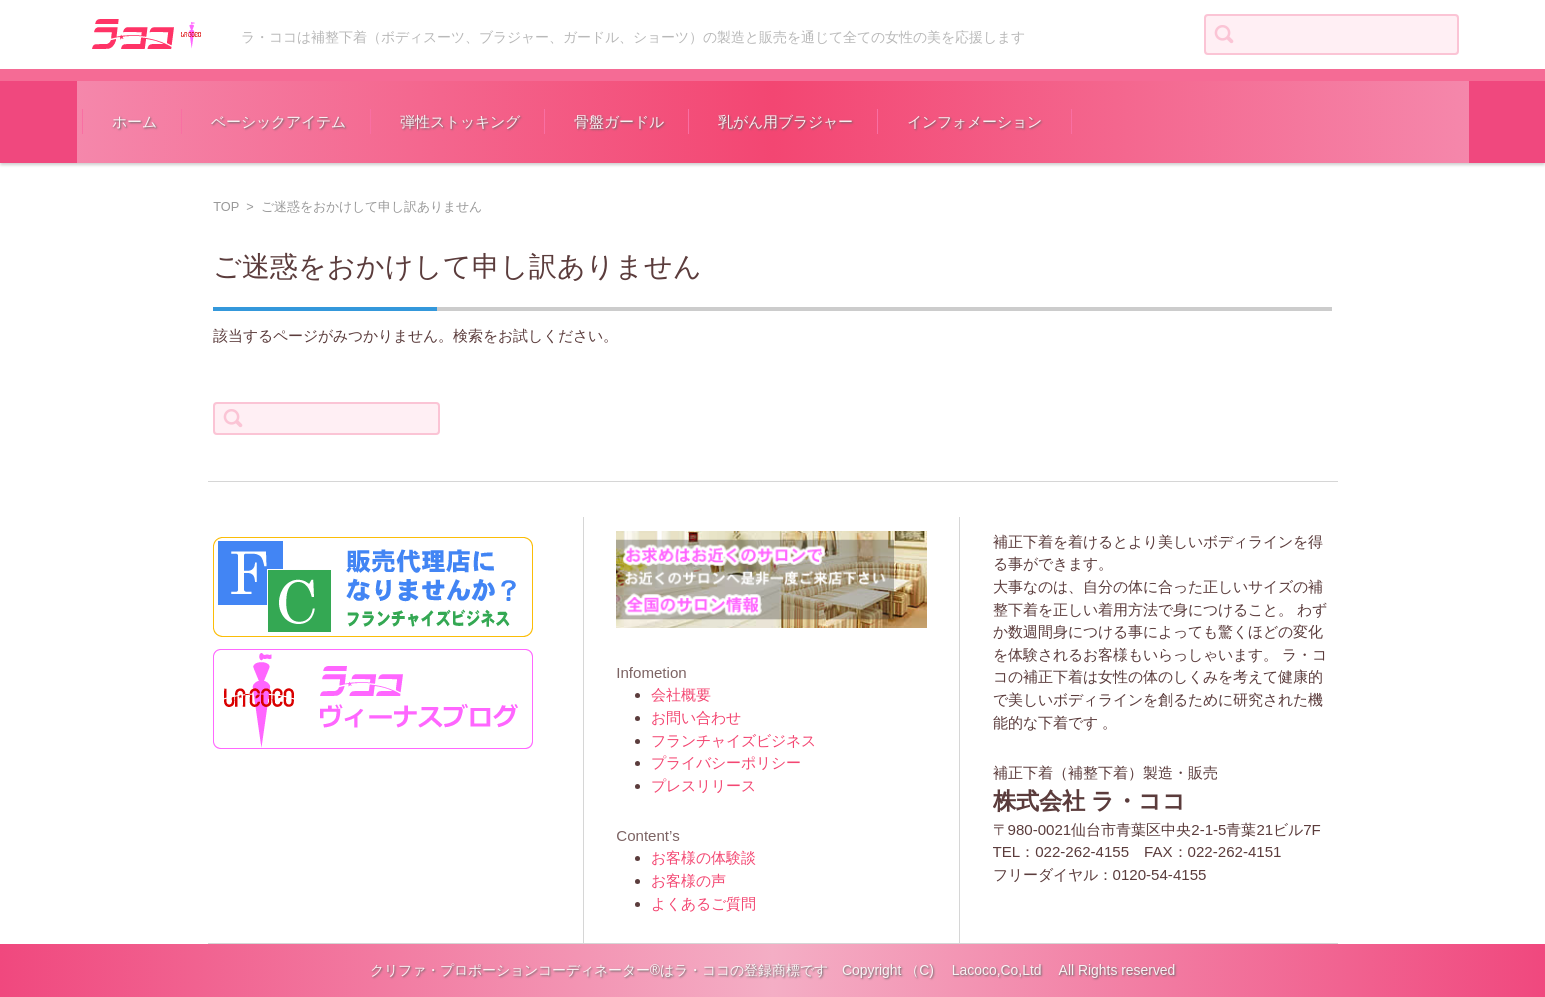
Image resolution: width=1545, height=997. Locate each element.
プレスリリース (703, 785)
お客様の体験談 (703, 857)
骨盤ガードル (619, 121)
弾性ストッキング (460, 121)
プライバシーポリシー (726, 762)
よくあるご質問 (703, 903)
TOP (226, 206)
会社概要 (681, 694)
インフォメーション (974, 121)
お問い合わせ (696, 717)
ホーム (134, 121)
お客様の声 (688, 880)
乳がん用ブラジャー (785, 121)
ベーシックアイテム (278, 121)
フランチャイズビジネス (733, 740)
